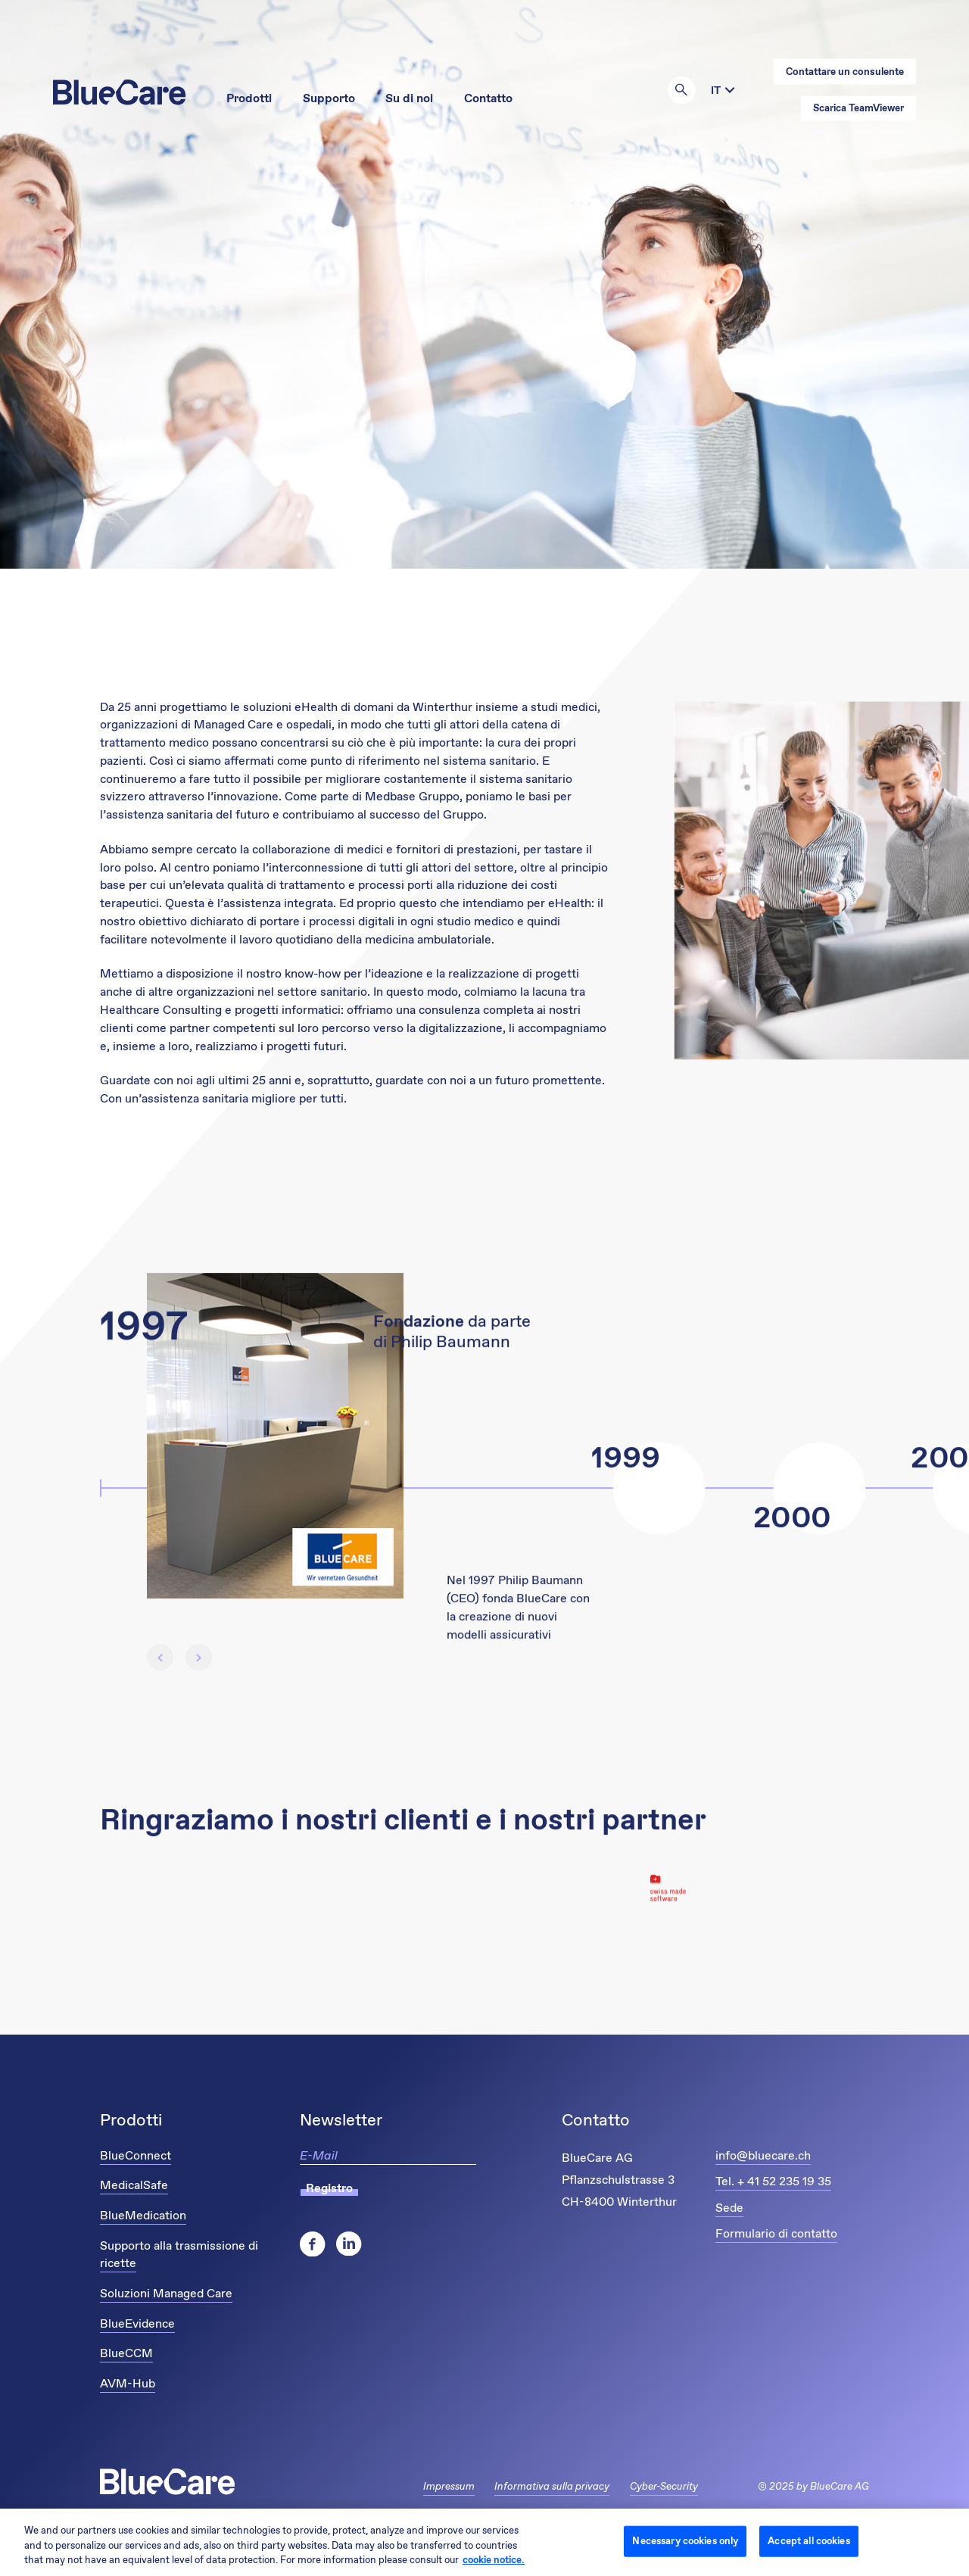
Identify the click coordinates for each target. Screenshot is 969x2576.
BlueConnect (135, 2156)
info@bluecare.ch (763, 2156)
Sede (729, 2208)
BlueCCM (126, 2354)
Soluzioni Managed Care (166, 2294)
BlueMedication (143, 2216)
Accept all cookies (808, 2541)
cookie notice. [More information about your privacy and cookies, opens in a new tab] (494, 2560)
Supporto (329, 98)
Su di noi (409, 98)
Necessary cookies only (685, 2541)
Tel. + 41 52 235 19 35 (773, 2182)
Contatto (488, 98)
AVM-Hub (127, 2384)
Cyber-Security (664, 2486)
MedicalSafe (134, 2186)
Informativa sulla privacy (551, 2486)
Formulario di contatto (776, 2234)
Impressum (449, 2486)
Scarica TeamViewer (858, 109)
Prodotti (249, 98)
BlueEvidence (137, 2324)
